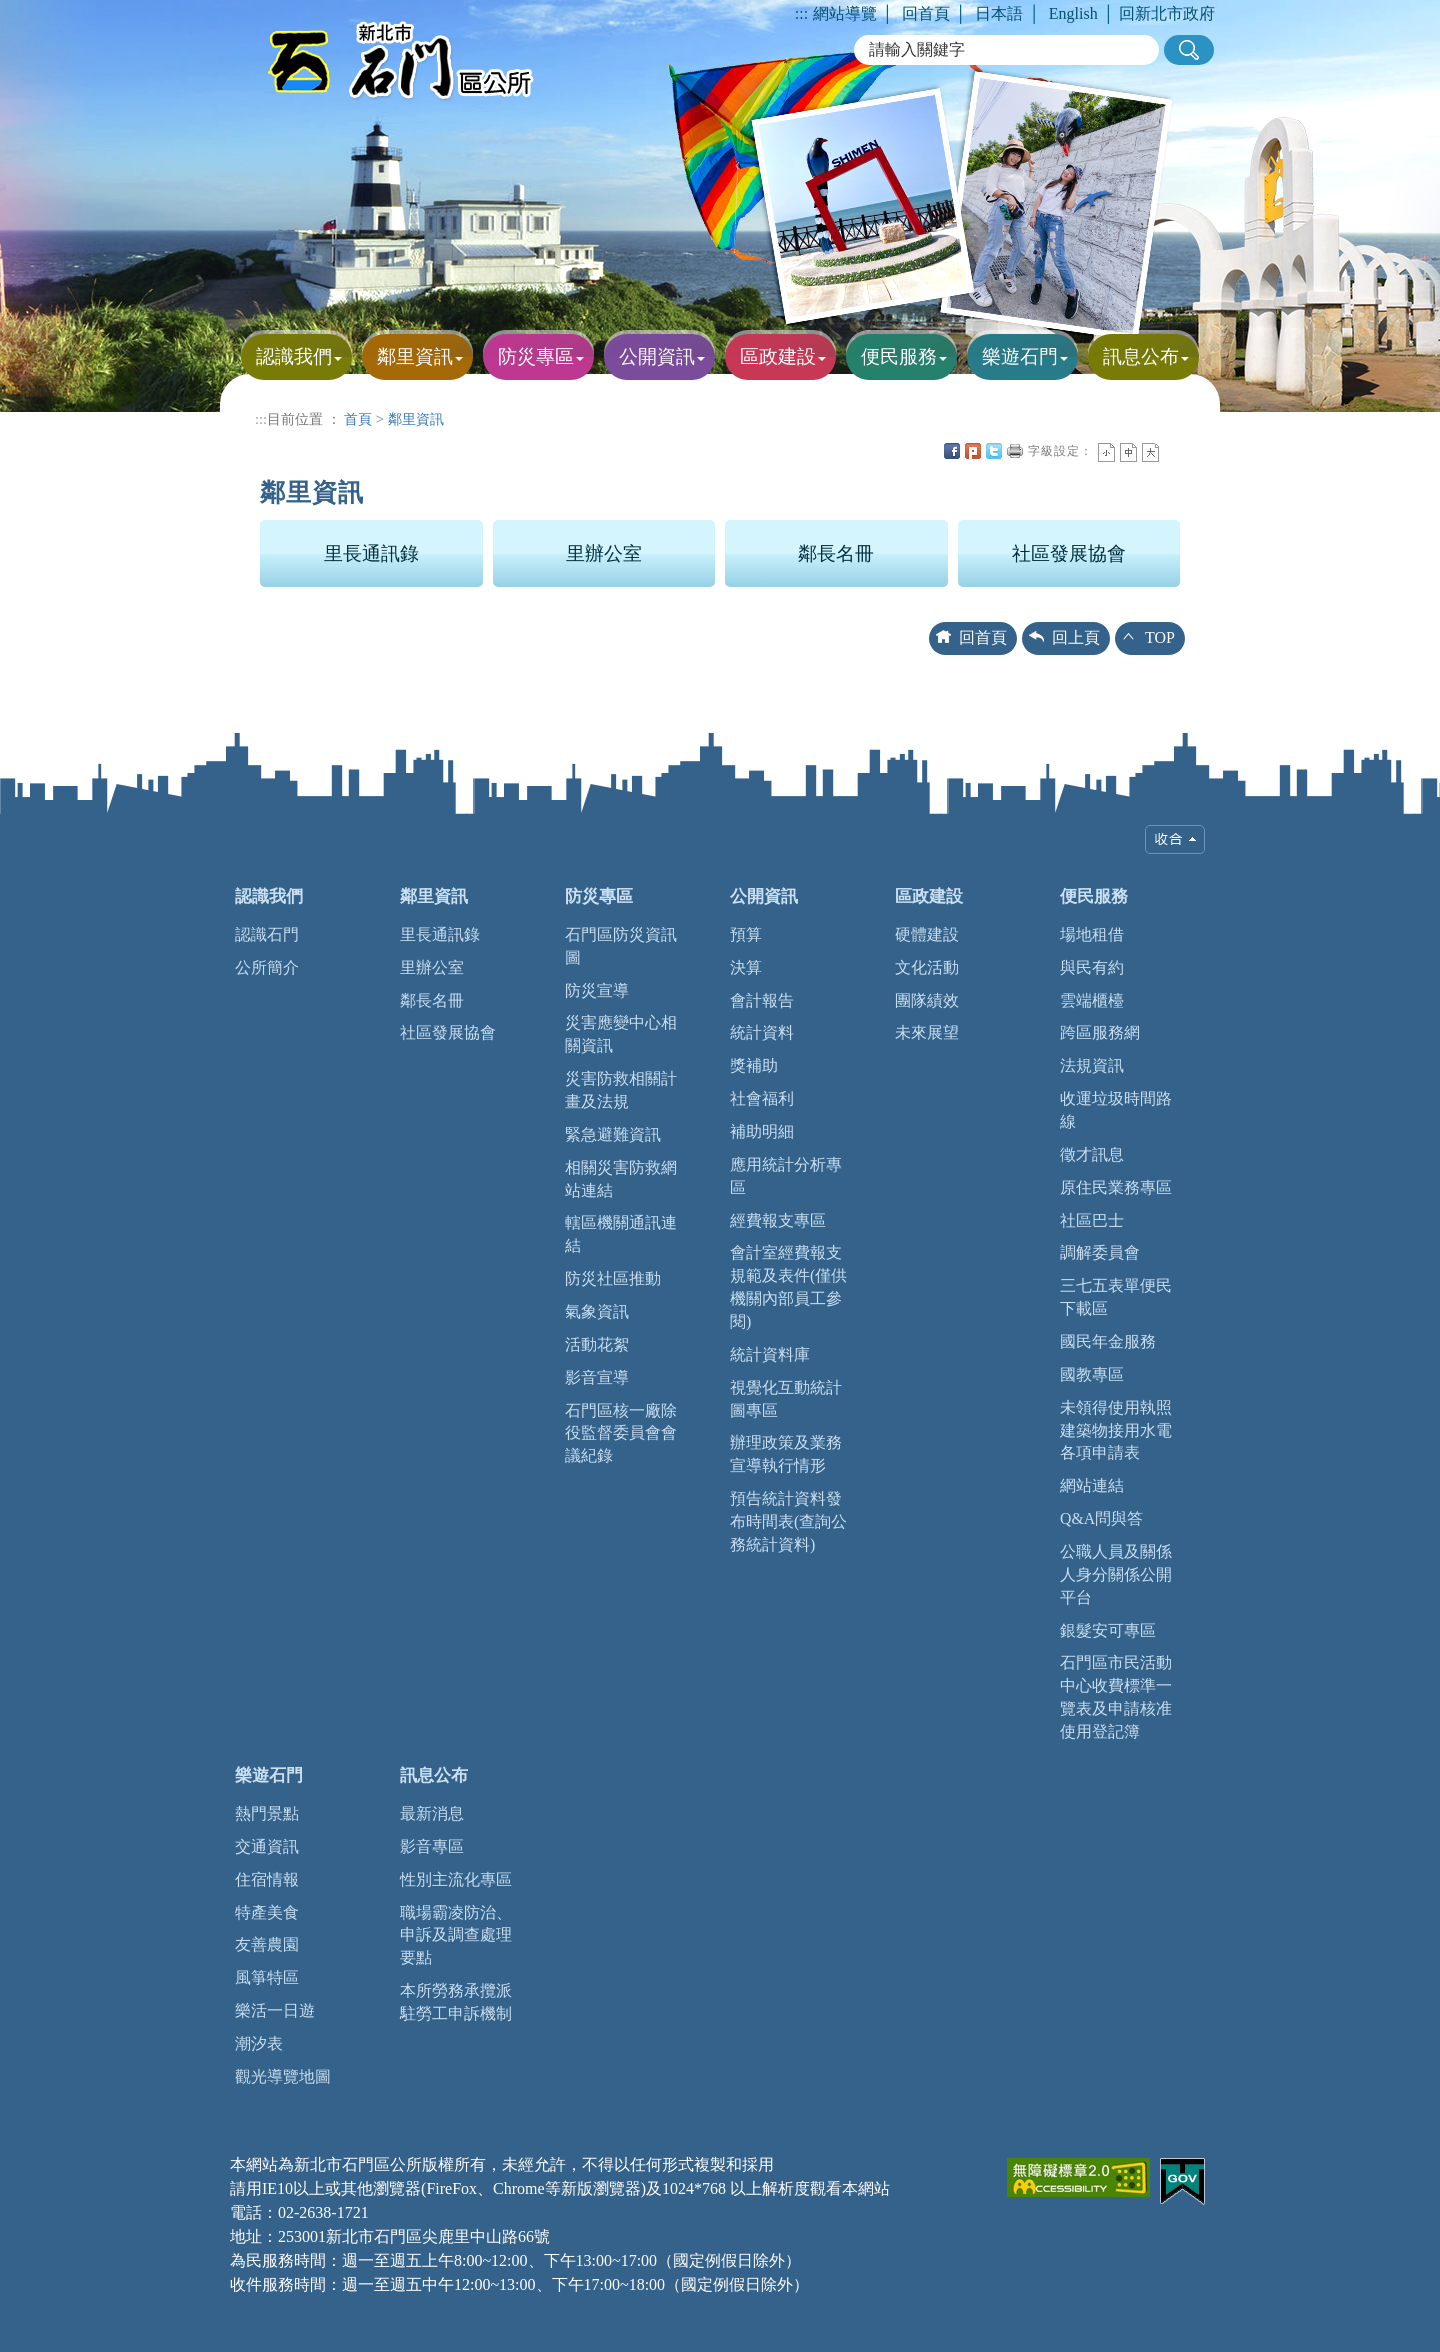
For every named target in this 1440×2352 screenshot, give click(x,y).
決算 (746, 967)
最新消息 (432, 1813)
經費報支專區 (778, 1220)
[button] (1189, 50)
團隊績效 (927, 1000)
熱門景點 (267, 1813)
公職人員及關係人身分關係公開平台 (1116, 1574)
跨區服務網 (1100, 1032)
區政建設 (929, 896)
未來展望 (927, 1032)
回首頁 (926, 13)
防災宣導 (597, 990)
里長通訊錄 (371, 553)
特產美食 (267, 1912)
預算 (746, 934)
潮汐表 (259, 2043)
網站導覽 (845, 13)
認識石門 (267, 934)
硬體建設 (927, 934)
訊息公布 (434, 1775)
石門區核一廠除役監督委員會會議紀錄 (621, 1433)
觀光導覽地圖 (283, 2076)
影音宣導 (597, 1377)
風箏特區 (267, 1977)
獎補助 (754, 1065)
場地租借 (1092, 934)
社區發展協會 (1069, 553)
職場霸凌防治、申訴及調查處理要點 (456, 1935)
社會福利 (762, 1098)
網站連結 (1092, 1485)
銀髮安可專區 (1108, 1630)
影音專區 (432, 1846)
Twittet (994, 451)
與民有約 (1092, 967)
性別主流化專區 (456, 1879)
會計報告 (762, 1000)
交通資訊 (267, 1846)
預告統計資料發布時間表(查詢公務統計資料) (788, 1521)
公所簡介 (267, 967)
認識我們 (269, 896)
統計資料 (762, 1032)
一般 (1128, 452)
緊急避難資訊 (613, 1134)
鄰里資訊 (416, 419)
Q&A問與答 (1101, 1518)
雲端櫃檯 (1092, 1000)
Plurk (973, 451)
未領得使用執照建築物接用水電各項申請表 (1116, 1430)
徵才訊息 (1092, 1154)
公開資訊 (764, 896)
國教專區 (1092, 1374)
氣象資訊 (597, 1311)
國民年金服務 (1108, 1341)
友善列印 (1015, 451)
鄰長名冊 (836, 553)
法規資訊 (1092, 1065)
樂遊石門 (269, 1775)
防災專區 (599, 896)
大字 (1150, 452)
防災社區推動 (613, 1278)
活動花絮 (597, 1344)
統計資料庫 (770, 1354)
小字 (1106, 452)
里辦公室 (604, 553)
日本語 (999, 13)
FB (952, 451)
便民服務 (1094, 896)
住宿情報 (267, 1879)
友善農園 (267, 1944)
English (1073, 13)
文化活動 (927, 967)
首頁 (358, 419)
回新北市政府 (1167, 13)
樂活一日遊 (275, 2010)
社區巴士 (1092, 1220)
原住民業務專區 (1116, 1187)
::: (801, 13)
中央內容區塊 (1172, 451)
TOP (1160, 637)
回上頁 (1076, 637)
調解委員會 (1100, 1252)
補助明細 (762, 1131)
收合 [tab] (1175, 839)
